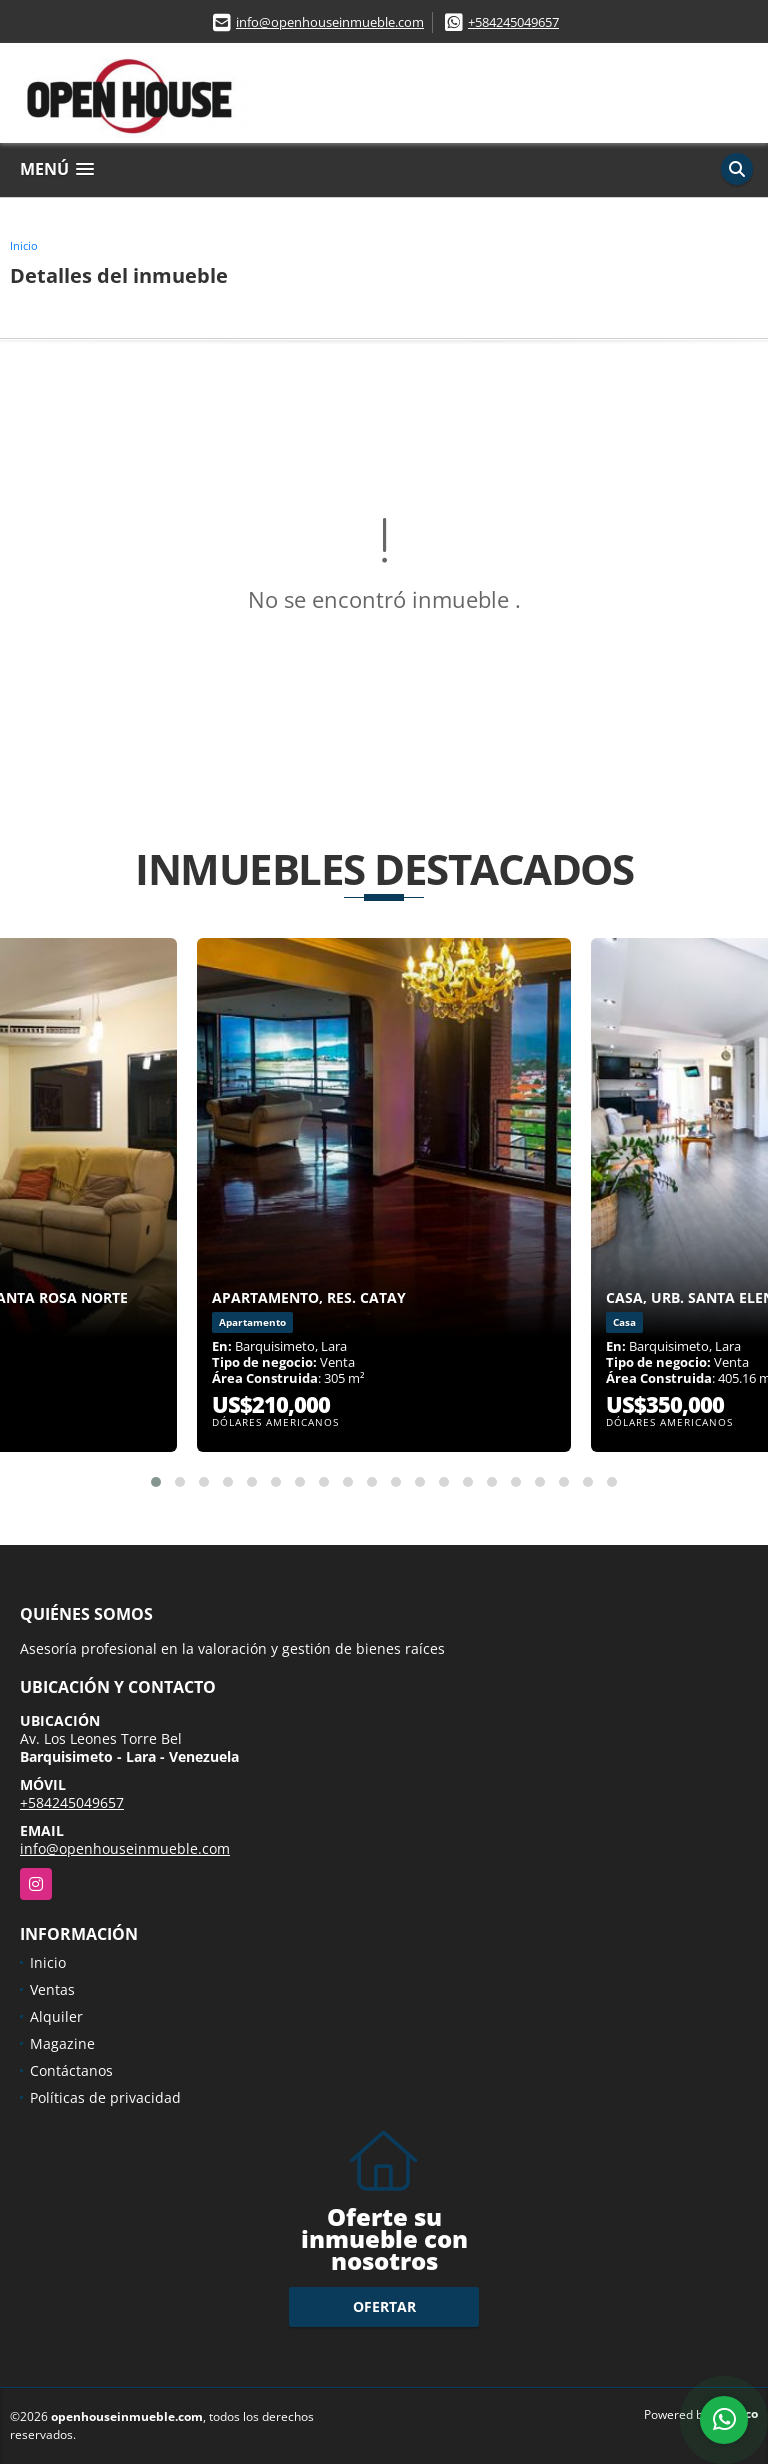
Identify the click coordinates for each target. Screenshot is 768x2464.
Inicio (24, 245)
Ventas (52, 1989)
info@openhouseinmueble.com (330, 22)
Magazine (62, 2043)
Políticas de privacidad (105, 2097)
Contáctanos (71, 2070)
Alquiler (56, 2016)
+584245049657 (513, 22)
